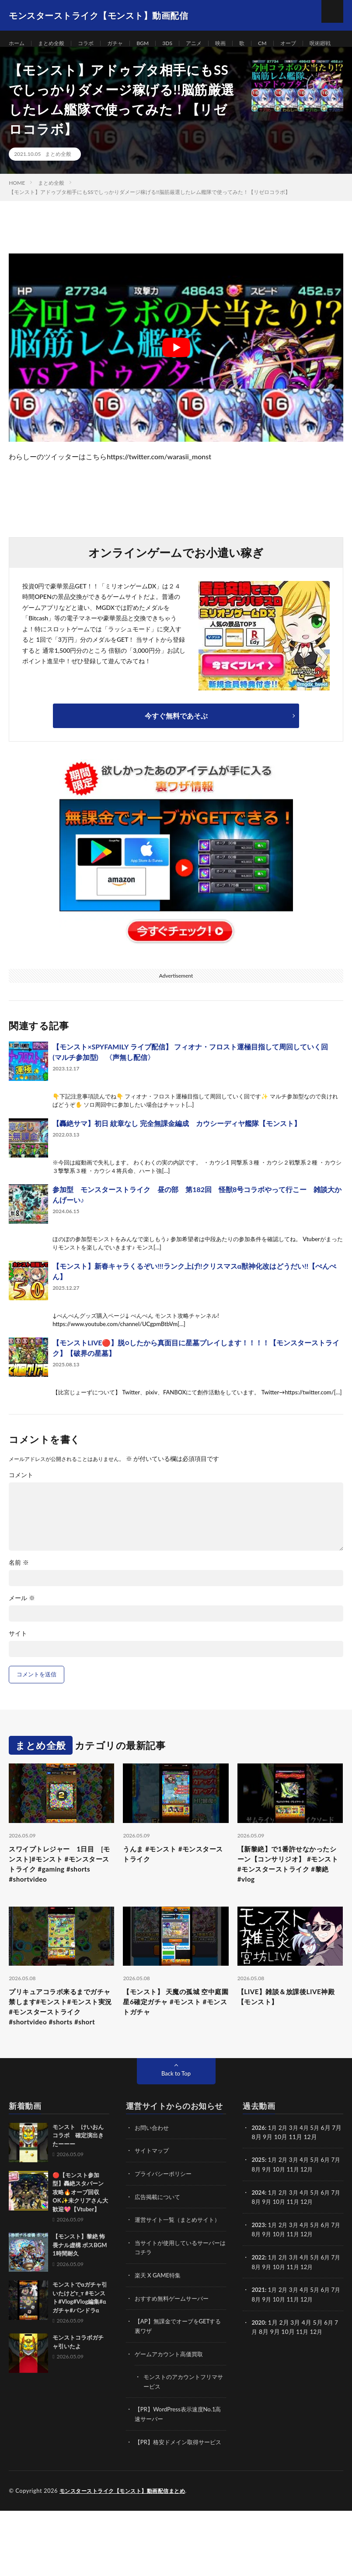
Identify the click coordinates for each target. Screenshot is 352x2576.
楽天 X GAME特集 (159, 2334)
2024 (258, 2243)
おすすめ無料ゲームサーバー (174, 2357)
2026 (258, 2179)
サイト (18, 1660)
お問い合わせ (153, 2179)
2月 (285, 2179)
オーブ (311, 43)
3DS (182, 43)
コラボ (94, 43)
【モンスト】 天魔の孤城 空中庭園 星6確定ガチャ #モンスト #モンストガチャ (174, 2037)
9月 (275, 2220)
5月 (319, 2179)
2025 (258, 2211)
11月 (303, 2220)
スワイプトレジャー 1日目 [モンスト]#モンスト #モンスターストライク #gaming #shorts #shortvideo (61, 1893)
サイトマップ (153, 2202)
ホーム (18, 43)
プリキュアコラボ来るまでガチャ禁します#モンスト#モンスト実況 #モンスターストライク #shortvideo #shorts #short (61, 2049)
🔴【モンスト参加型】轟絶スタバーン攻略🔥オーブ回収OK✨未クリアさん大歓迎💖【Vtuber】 (80, 2243)
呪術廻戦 (28, 59)
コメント (21, 1502)
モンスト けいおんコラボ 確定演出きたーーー (78, 2187)
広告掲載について (159, 2247)
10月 (288, 2220)
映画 (240, 43)
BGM (156, 43)
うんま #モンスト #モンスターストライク (174, 1882)
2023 (258, 2275)
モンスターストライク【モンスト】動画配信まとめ (127, 2556)
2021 (258, 2339)
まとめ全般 (56, 43)
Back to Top (176, 2125)
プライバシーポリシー (165, 2224)
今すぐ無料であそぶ (176, 742)
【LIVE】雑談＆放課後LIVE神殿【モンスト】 (287, 2031)
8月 (264, 2220)
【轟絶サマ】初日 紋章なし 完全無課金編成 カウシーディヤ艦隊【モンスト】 (176, 1149)
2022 (258, 2307)
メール (22, 1625)
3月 (296, 2179)
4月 (307, 2179)
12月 (317, 2220)
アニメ (211, 43)
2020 (258, 2371)
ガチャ (126, 43)
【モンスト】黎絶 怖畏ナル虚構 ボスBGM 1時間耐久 (79, 2296)
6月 (330, 2211)
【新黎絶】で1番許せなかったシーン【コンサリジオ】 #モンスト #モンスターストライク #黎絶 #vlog (289, 1893)
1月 (274, 2179)
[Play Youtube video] (176, 374)
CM (284, 43)
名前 (19, 1589)
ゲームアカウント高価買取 (171, 2411)
